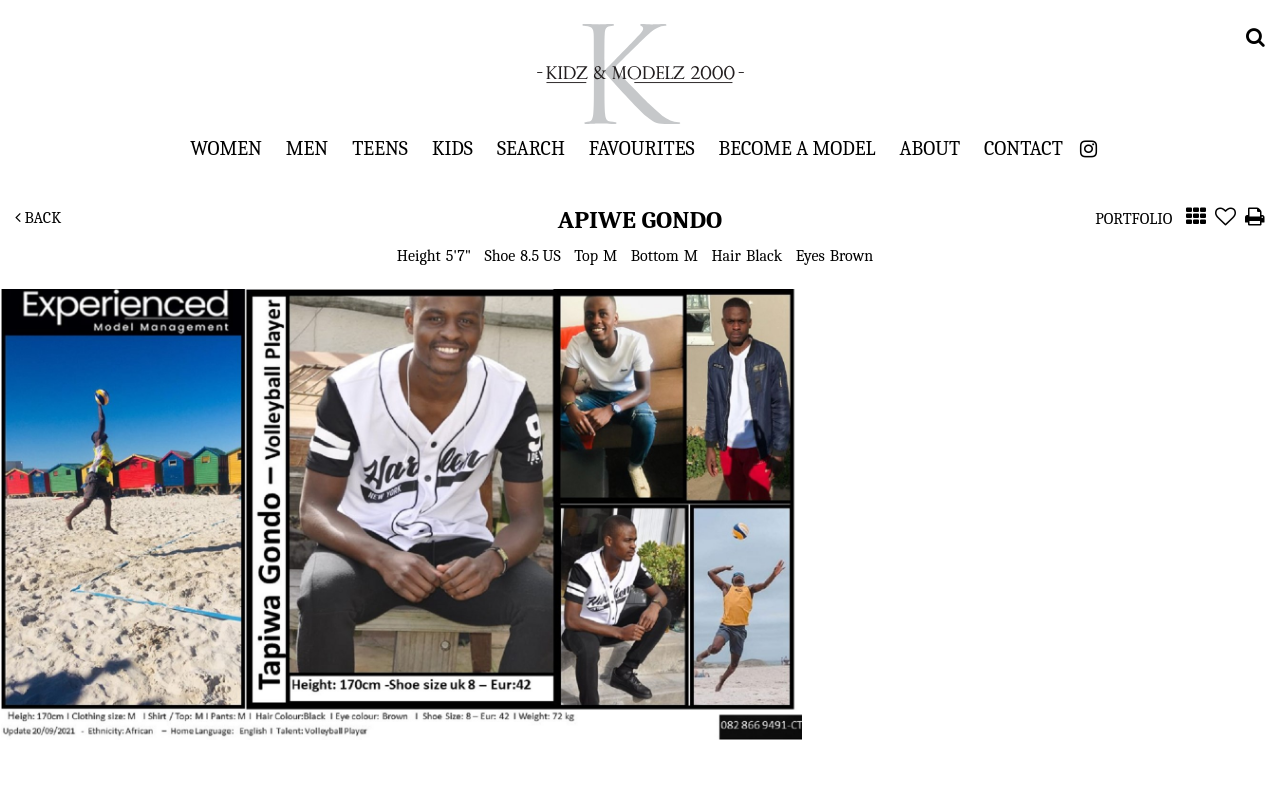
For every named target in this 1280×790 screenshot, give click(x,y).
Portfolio (1133, 219)
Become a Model (797, 148)
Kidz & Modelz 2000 (640, 74)
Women (226, 148)
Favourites (642, 148)
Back (38, 218)
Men (307, 148)
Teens (380, 148)
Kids (452, 148)
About (930, 148)
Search (531, 148)
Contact (1023, 148)
